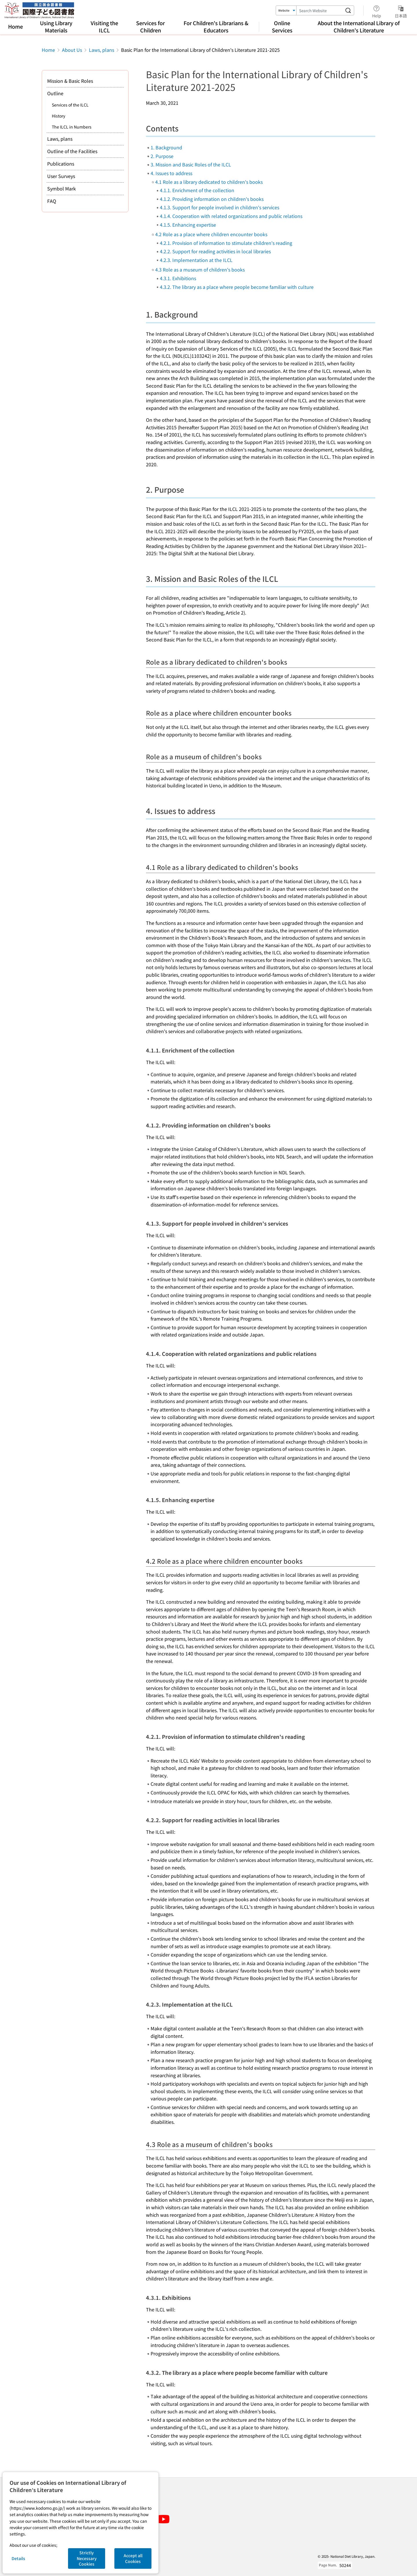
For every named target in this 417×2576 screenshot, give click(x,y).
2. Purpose (162, 156)
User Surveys (61, 176)
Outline (55, 93)
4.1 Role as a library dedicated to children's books (209, 181)
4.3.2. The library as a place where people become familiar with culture (237, 286)
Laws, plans (101, 49)
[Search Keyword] (319, 10)
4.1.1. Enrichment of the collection (197, 190)
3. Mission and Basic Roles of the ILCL (191, 164)
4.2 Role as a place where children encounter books (211, 234)
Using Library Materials (56, 26)
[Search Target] (286, 10)
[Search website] (348, 10)
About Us (72, 49)
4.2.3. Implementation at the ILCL (196, 259)
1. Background (166, 147)
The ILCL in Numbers (72, 127)
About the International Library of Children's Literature (359, 26)
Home (15, 26)
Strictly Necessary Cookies (87, 2558)
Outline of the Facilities (72, 151)
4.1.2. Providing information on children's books (212, 198)
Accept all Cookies (133, 2558)
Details (18, 2558)
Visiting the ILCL (104, 26)
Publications (60, 163)
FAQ (51, 200)
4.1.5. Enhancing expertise (188, 224)
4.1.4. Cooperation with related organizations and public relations (231, 215)
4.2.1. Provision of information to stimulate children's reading (226, 242)
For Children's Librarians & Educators (216, 26)
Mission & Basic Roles (70, 80)
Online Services (282, 26)
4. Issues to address (171, 173)
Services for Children (150, 26)
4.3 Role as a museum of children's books (200, 269)
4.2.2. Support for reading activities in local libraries (215, 251)
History (58, 116)
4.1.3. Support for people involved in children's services (219, 207)
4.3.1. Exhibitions (178, 278)
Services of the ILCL (70, 105)
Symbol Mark (61, 188)
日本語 (401, 10)
